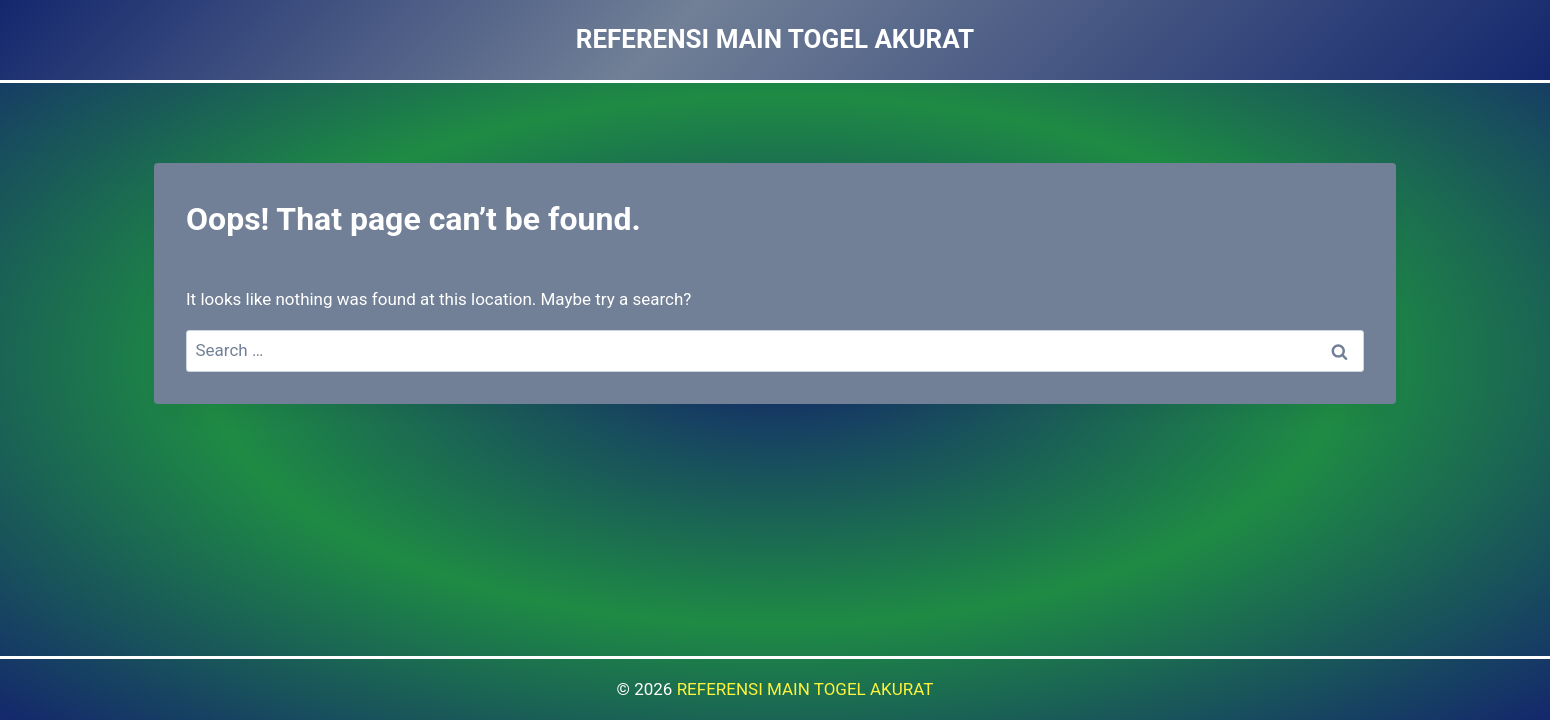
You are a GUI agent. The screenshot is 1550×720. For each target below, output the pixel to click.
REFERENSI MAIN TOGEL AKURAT (805, 689)
